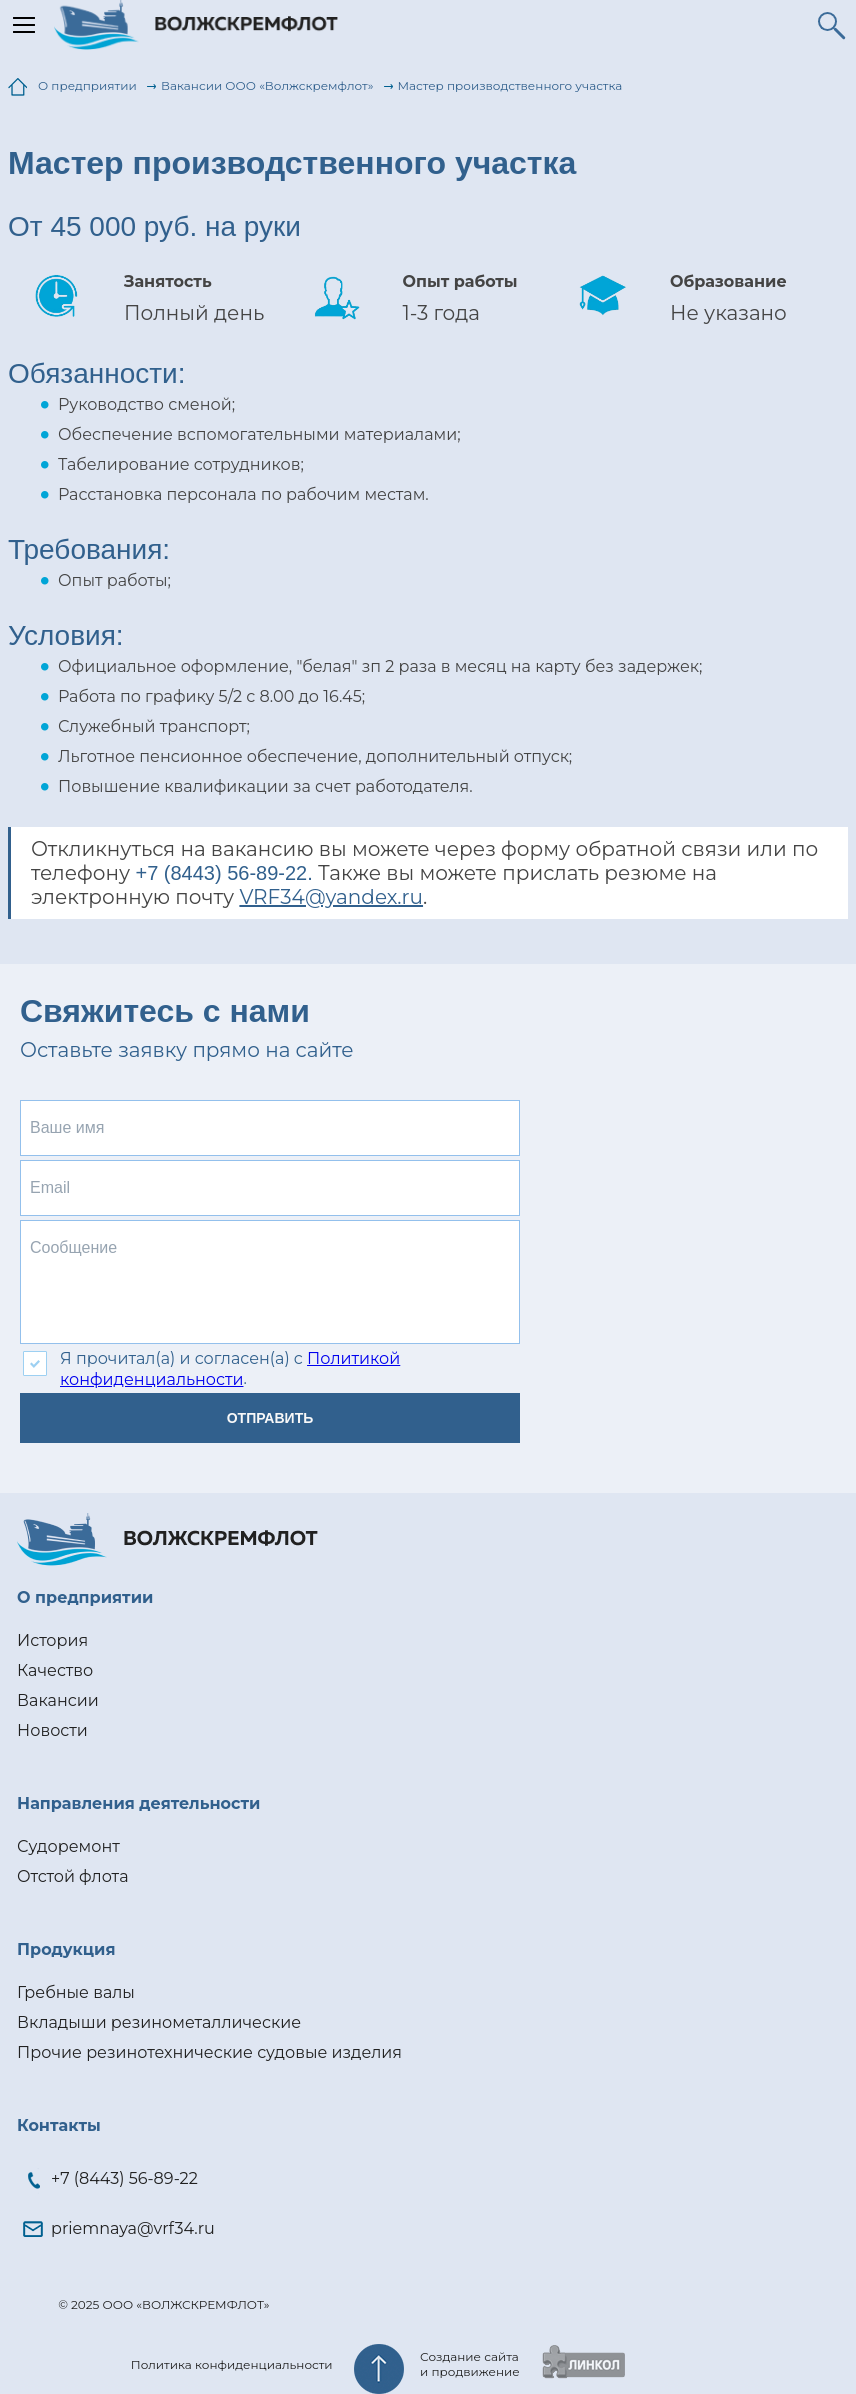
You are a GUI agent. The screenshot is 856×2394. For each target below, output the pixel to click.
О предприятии (85, 1597)
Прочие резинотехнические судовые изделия (209, 2052)
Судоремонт (68, 1846)
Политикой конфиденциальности (230, 1369)
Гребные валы (76, 1992)
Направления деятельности (138, 1803)
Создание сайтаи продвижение (470, 2364)
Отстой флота (72, 1876)
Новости (52, 1730)
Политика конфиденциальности (232, 2364)
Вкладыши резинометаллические (159, 2022)
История (52, 1640)
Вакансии (58, 1700)
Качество (55, 1670)
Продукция (66, 1949)
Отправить (270, 1418)
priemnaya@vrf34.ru (133, 2228)
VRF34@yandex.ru (331, 897)
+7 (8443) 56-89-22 (124, 2178)
